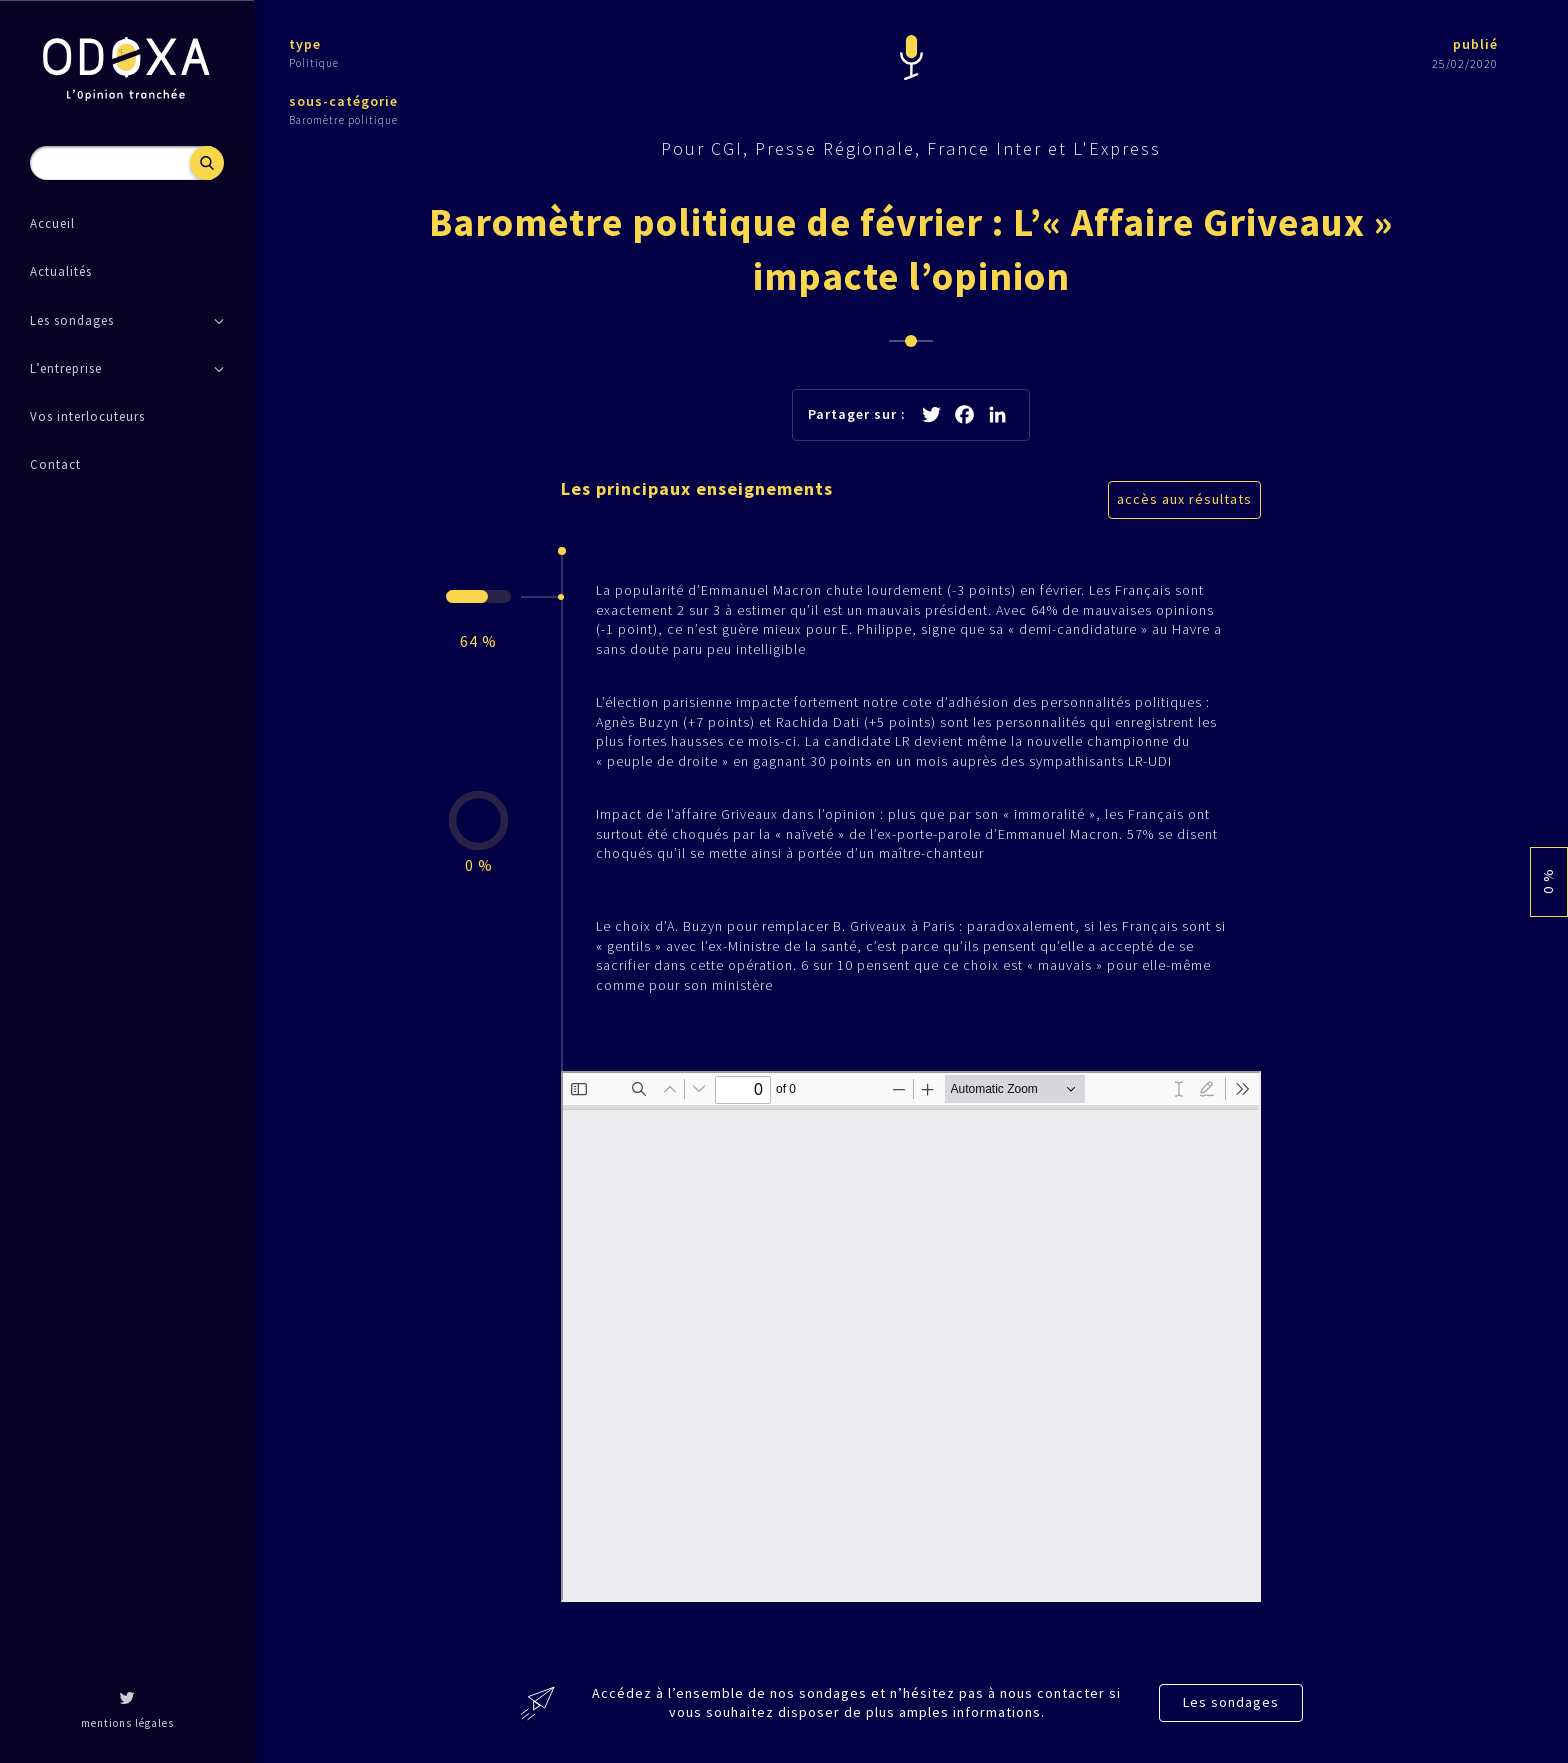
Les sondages (1231, 1702)
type (305, 44)
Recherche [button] (207, 163)
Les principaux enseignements (697, 488)
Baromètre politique (343, 120)
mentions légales (127, 1723)
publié (1475, 44)
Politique (314, 63)
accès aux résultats (1184, 499)
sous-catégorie (343, 101)
